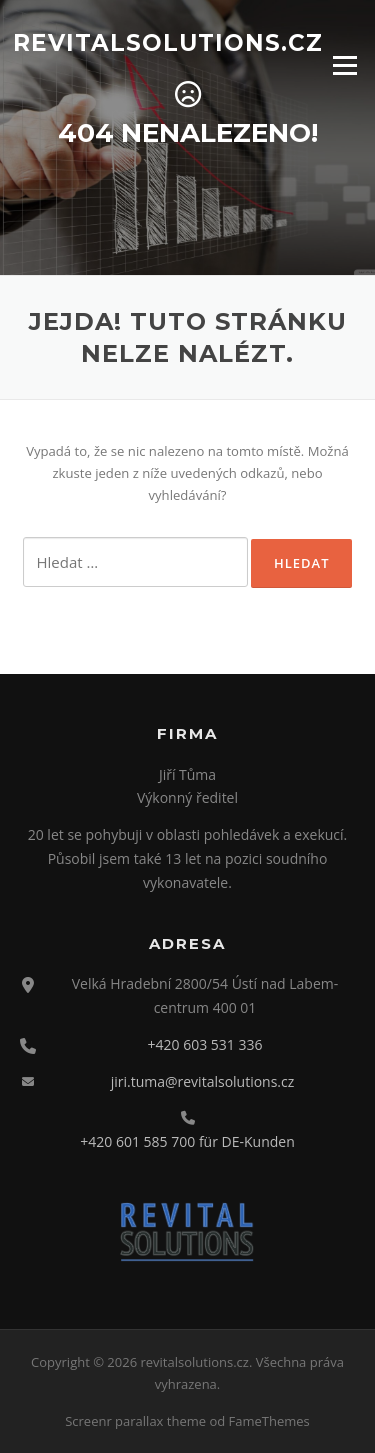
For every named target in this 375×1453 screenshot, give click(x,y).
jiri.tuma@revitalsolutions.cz (203, 1081)
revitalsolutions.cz (168, 42)
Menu (344, 65)
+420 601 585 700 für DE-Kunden (187, 1141)
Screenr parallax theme (135, 1421)
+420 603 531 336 (205, 1044)
